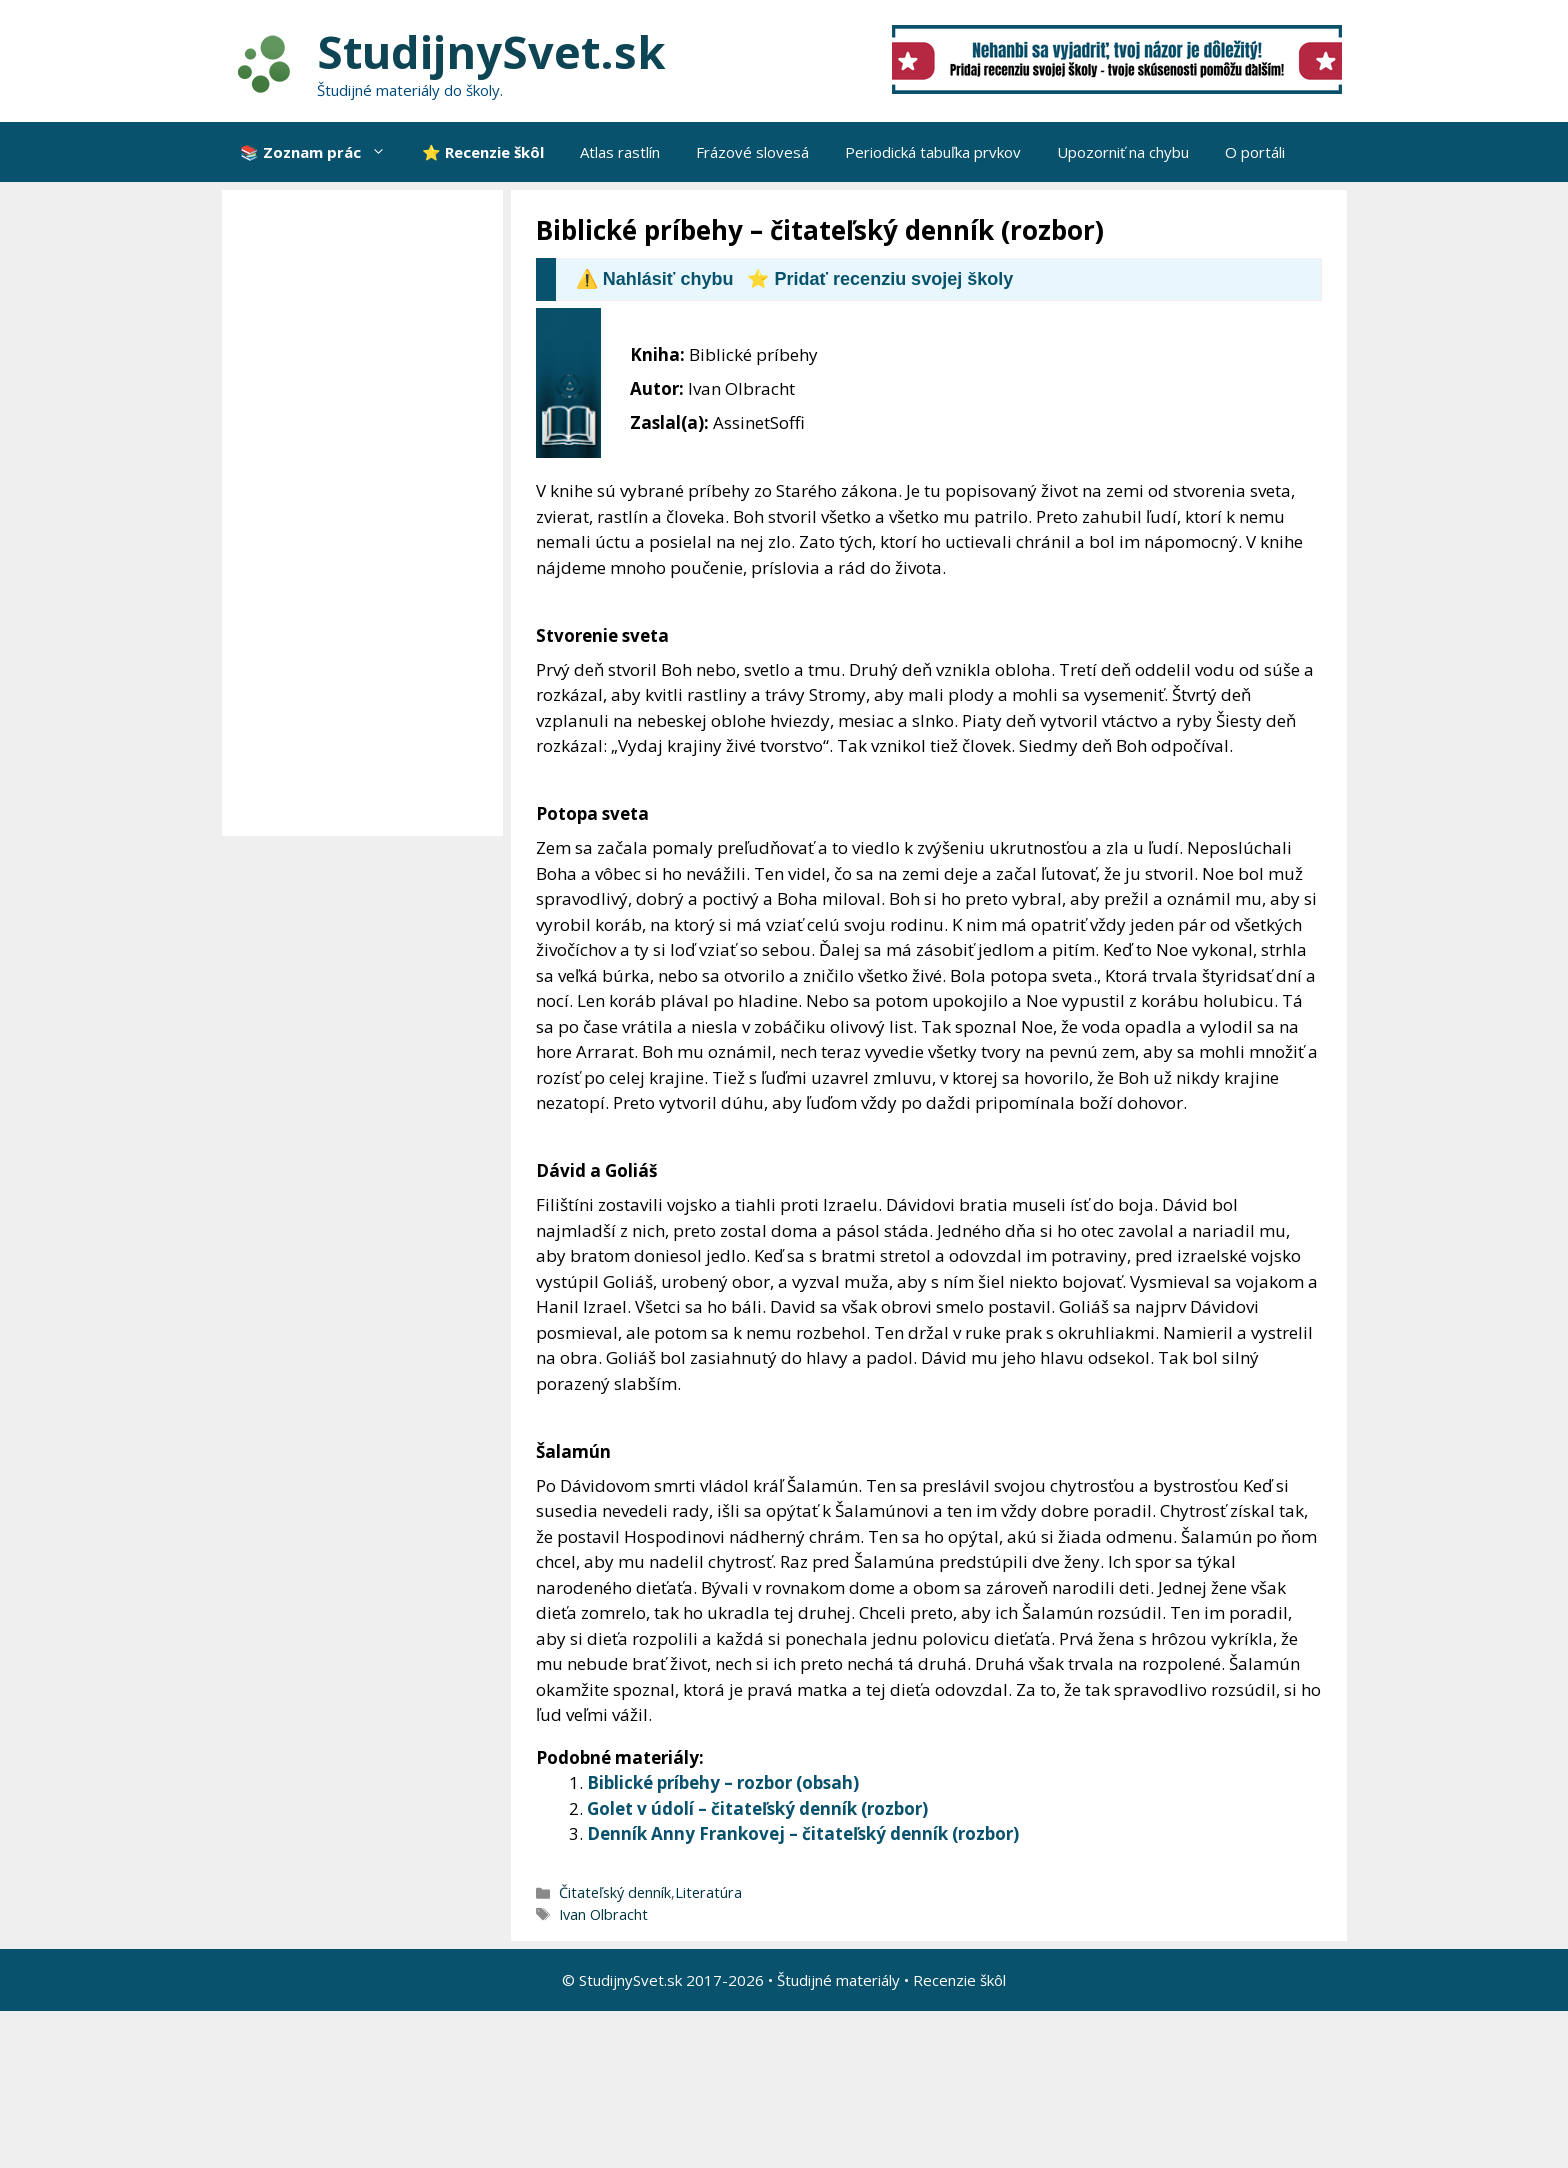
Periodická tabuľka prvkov (933, 152)
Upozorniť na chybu (1123, 152)
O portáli (1255, 152)
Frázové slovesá (752, 152)
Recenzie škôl (959, 1980)
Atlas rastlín (620, 152)
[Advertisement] (367, 513)
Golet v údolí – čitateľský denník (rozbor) (757, 1808)
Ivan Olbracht (603, 1914)
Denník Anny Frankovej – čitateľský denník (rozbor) (803, 1833)
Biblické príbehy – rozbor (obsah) (723, 1782)
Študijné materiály (838, 1980)
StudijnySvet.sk (491, 51)
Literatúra (708, 1892)
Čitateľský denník (615, 1892)
